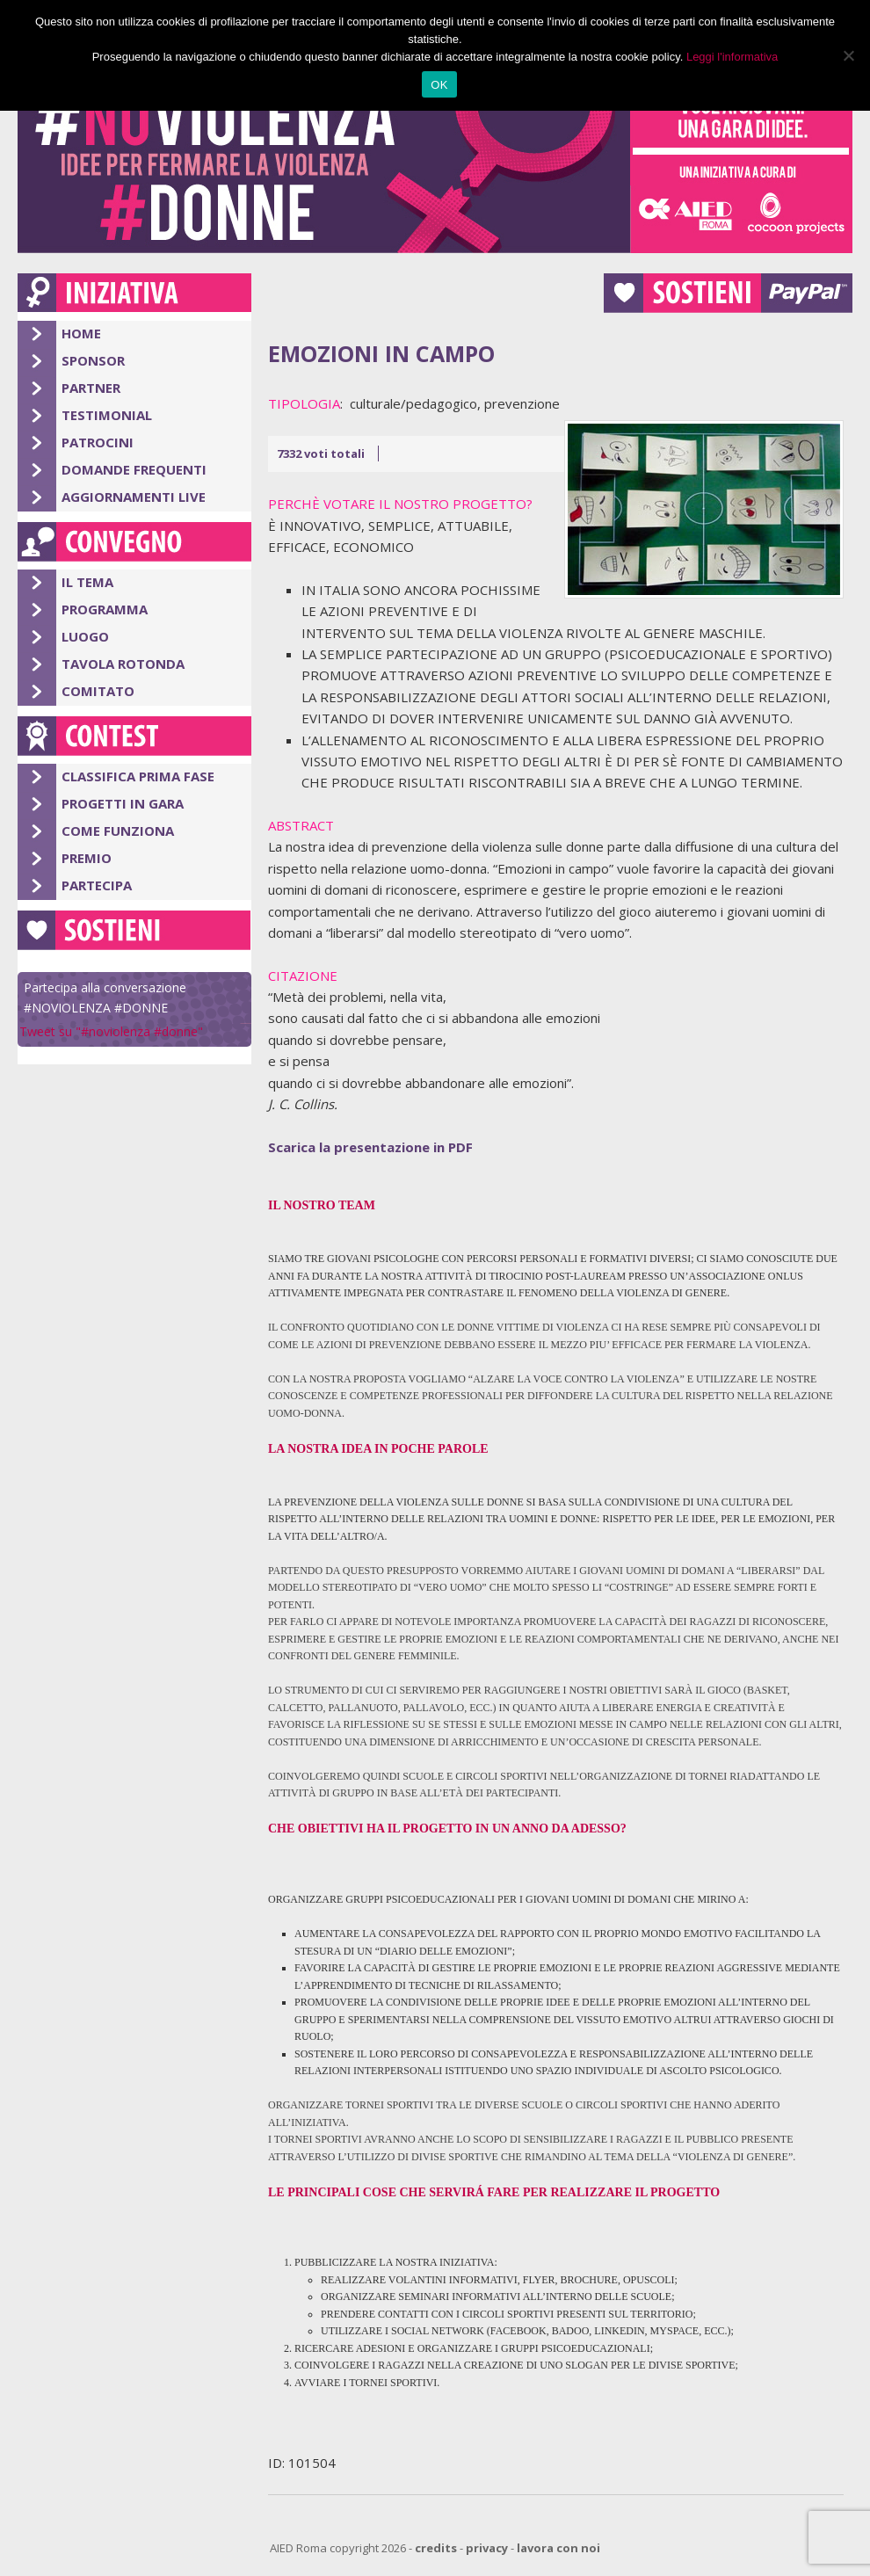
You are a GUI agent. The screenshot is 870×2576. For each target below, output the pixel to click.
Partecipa (97, 885)
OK (439, 84)
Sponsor (93, 360)
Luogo (85, 636)
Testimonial (107, 415)
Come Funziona (118, 830)
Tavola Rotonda (123, 663)
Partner (91, 387)
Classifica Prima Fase (138, 776)
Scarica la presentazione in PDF (370, 1147)
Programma (105, 609)
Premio (87, 858)
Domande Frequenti (134, 469)
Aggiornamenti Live (134, 496)
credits (436, 2548)
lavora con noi (558, 2548)
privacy (487, 2548)
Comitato (98, 691)
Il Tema (87, 582)
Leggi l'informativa (732, 56)
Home (81, 333)
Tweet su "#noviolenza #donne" (111, 1031)
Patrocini (98, 442)
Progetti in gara (123, 803)
